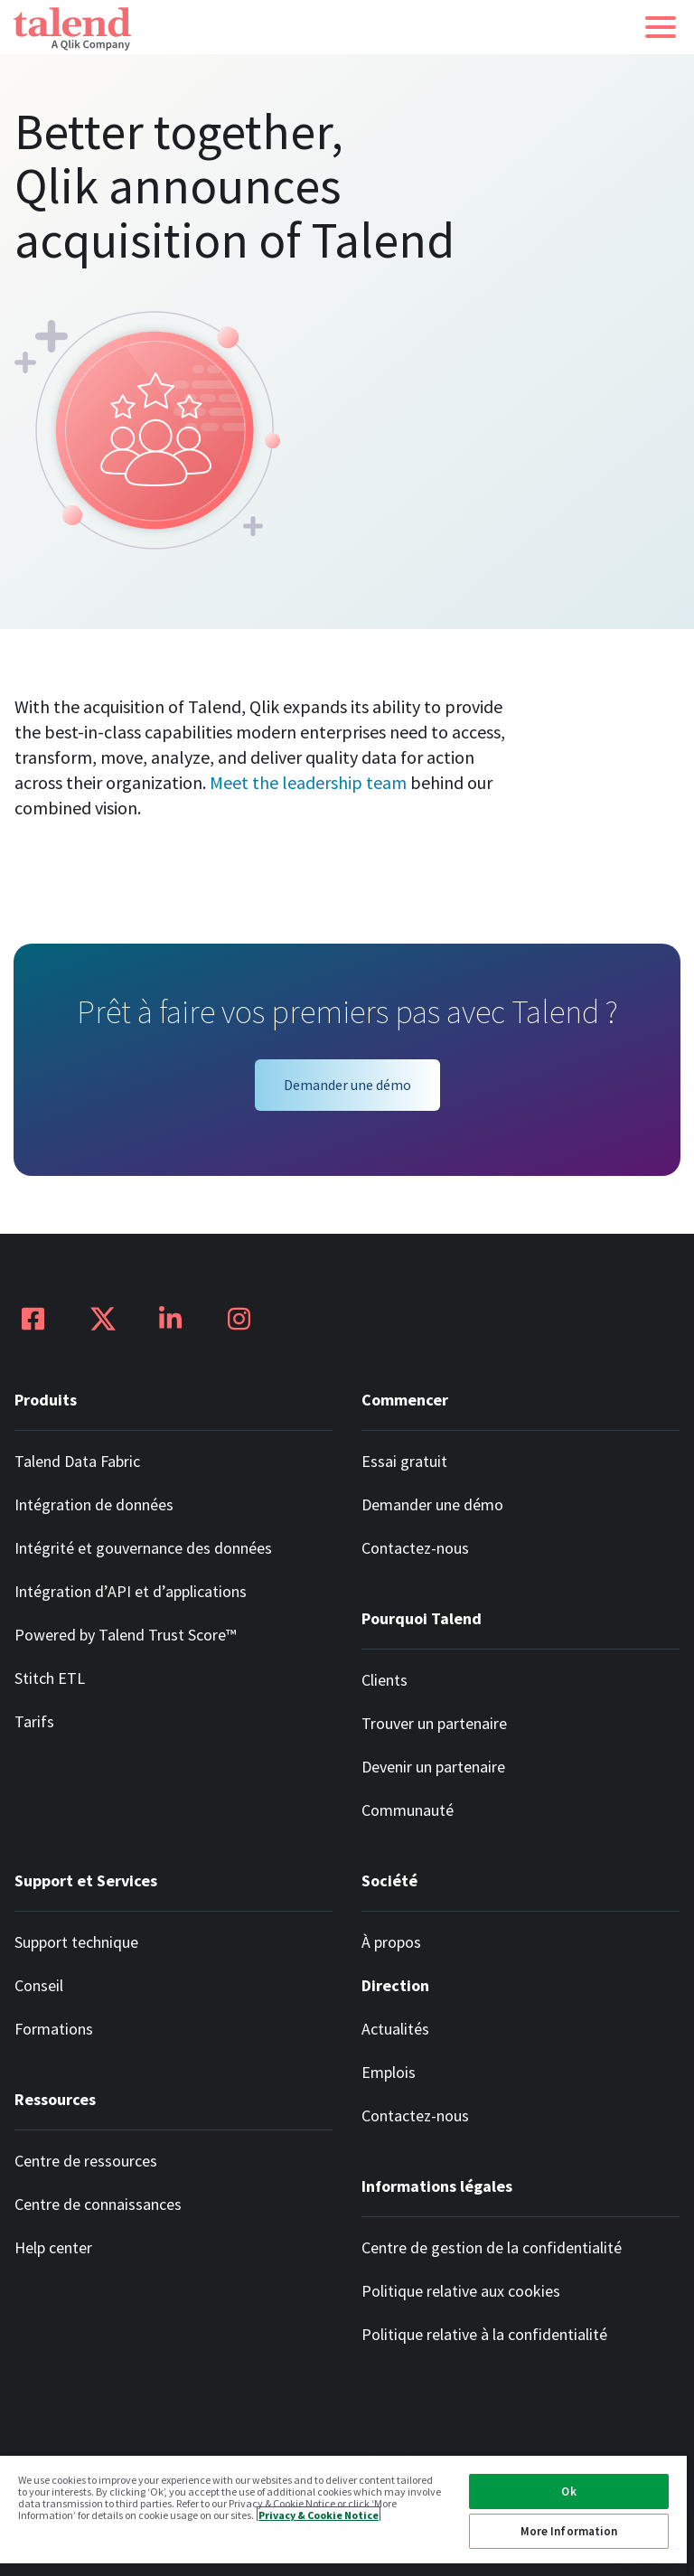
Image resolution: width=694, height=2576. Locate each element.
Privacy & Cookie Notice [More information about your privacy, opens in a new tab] (318, 2514)
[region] (343, 2515)
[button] (660, 27)
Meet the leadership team (308, 782)
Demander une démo (347, 1085)
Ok (568, 2491)
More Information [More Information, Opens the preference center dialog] (569, 2531)
